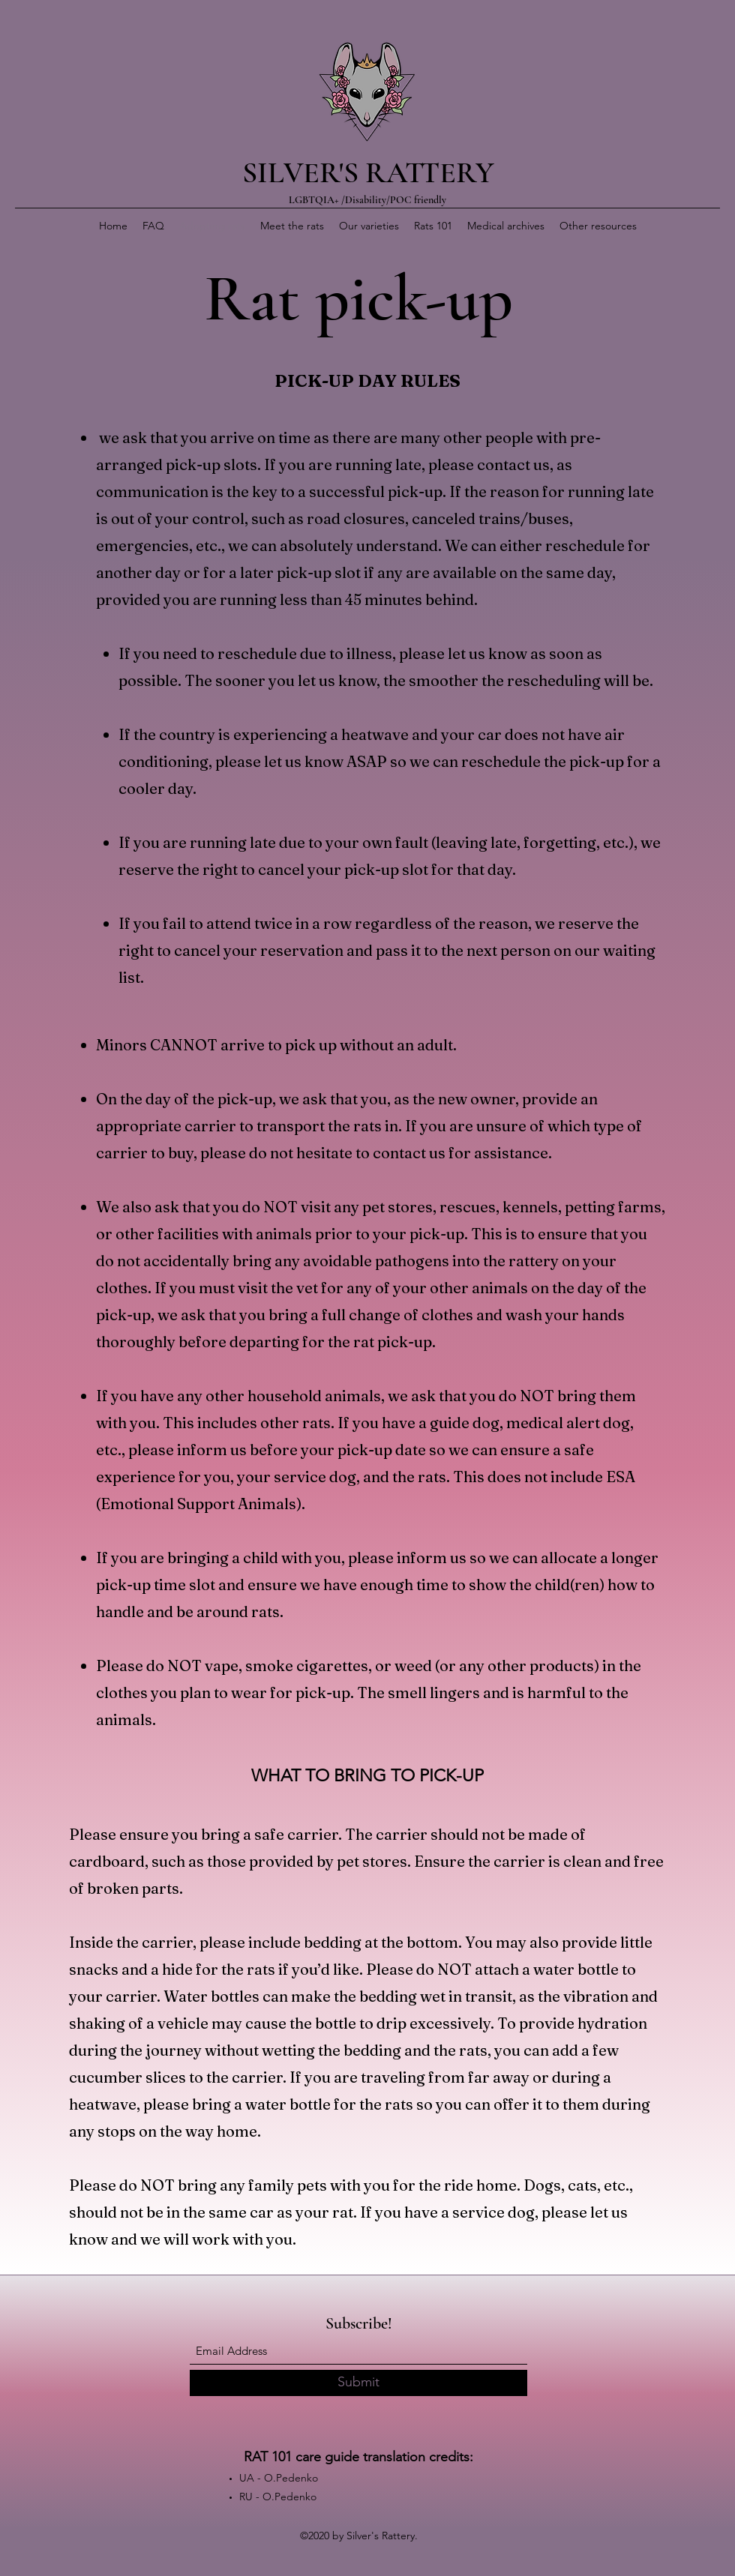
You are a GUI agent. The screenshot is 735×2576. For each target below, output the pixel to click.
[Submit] (358, 2383)
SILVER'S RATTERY (368, 172)
